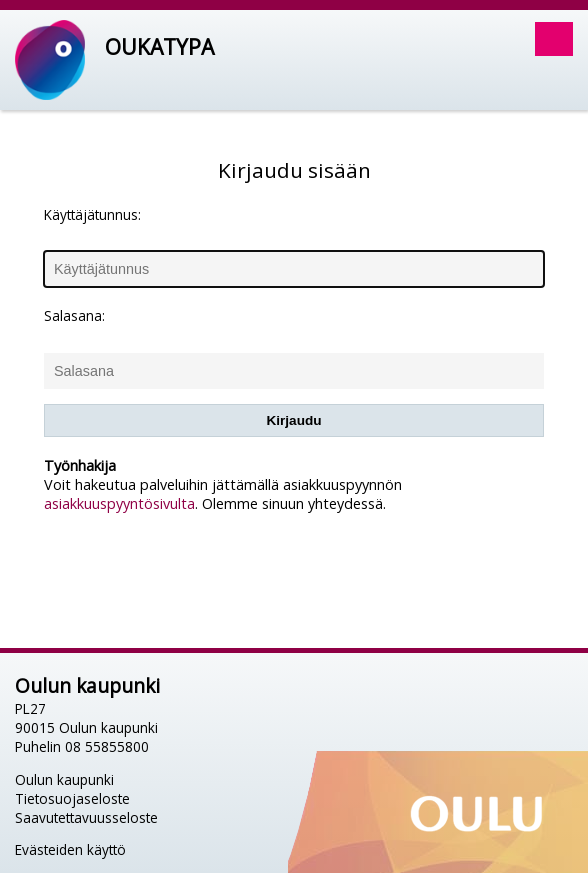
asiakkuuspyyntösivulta (119, 503)
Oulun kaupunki (64, 779)
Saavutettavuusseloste (86, 817)
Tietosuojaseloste (72, 798)
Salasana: (74, 315)
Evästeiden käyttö (70, 849)
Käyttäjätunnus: (92, 214)
